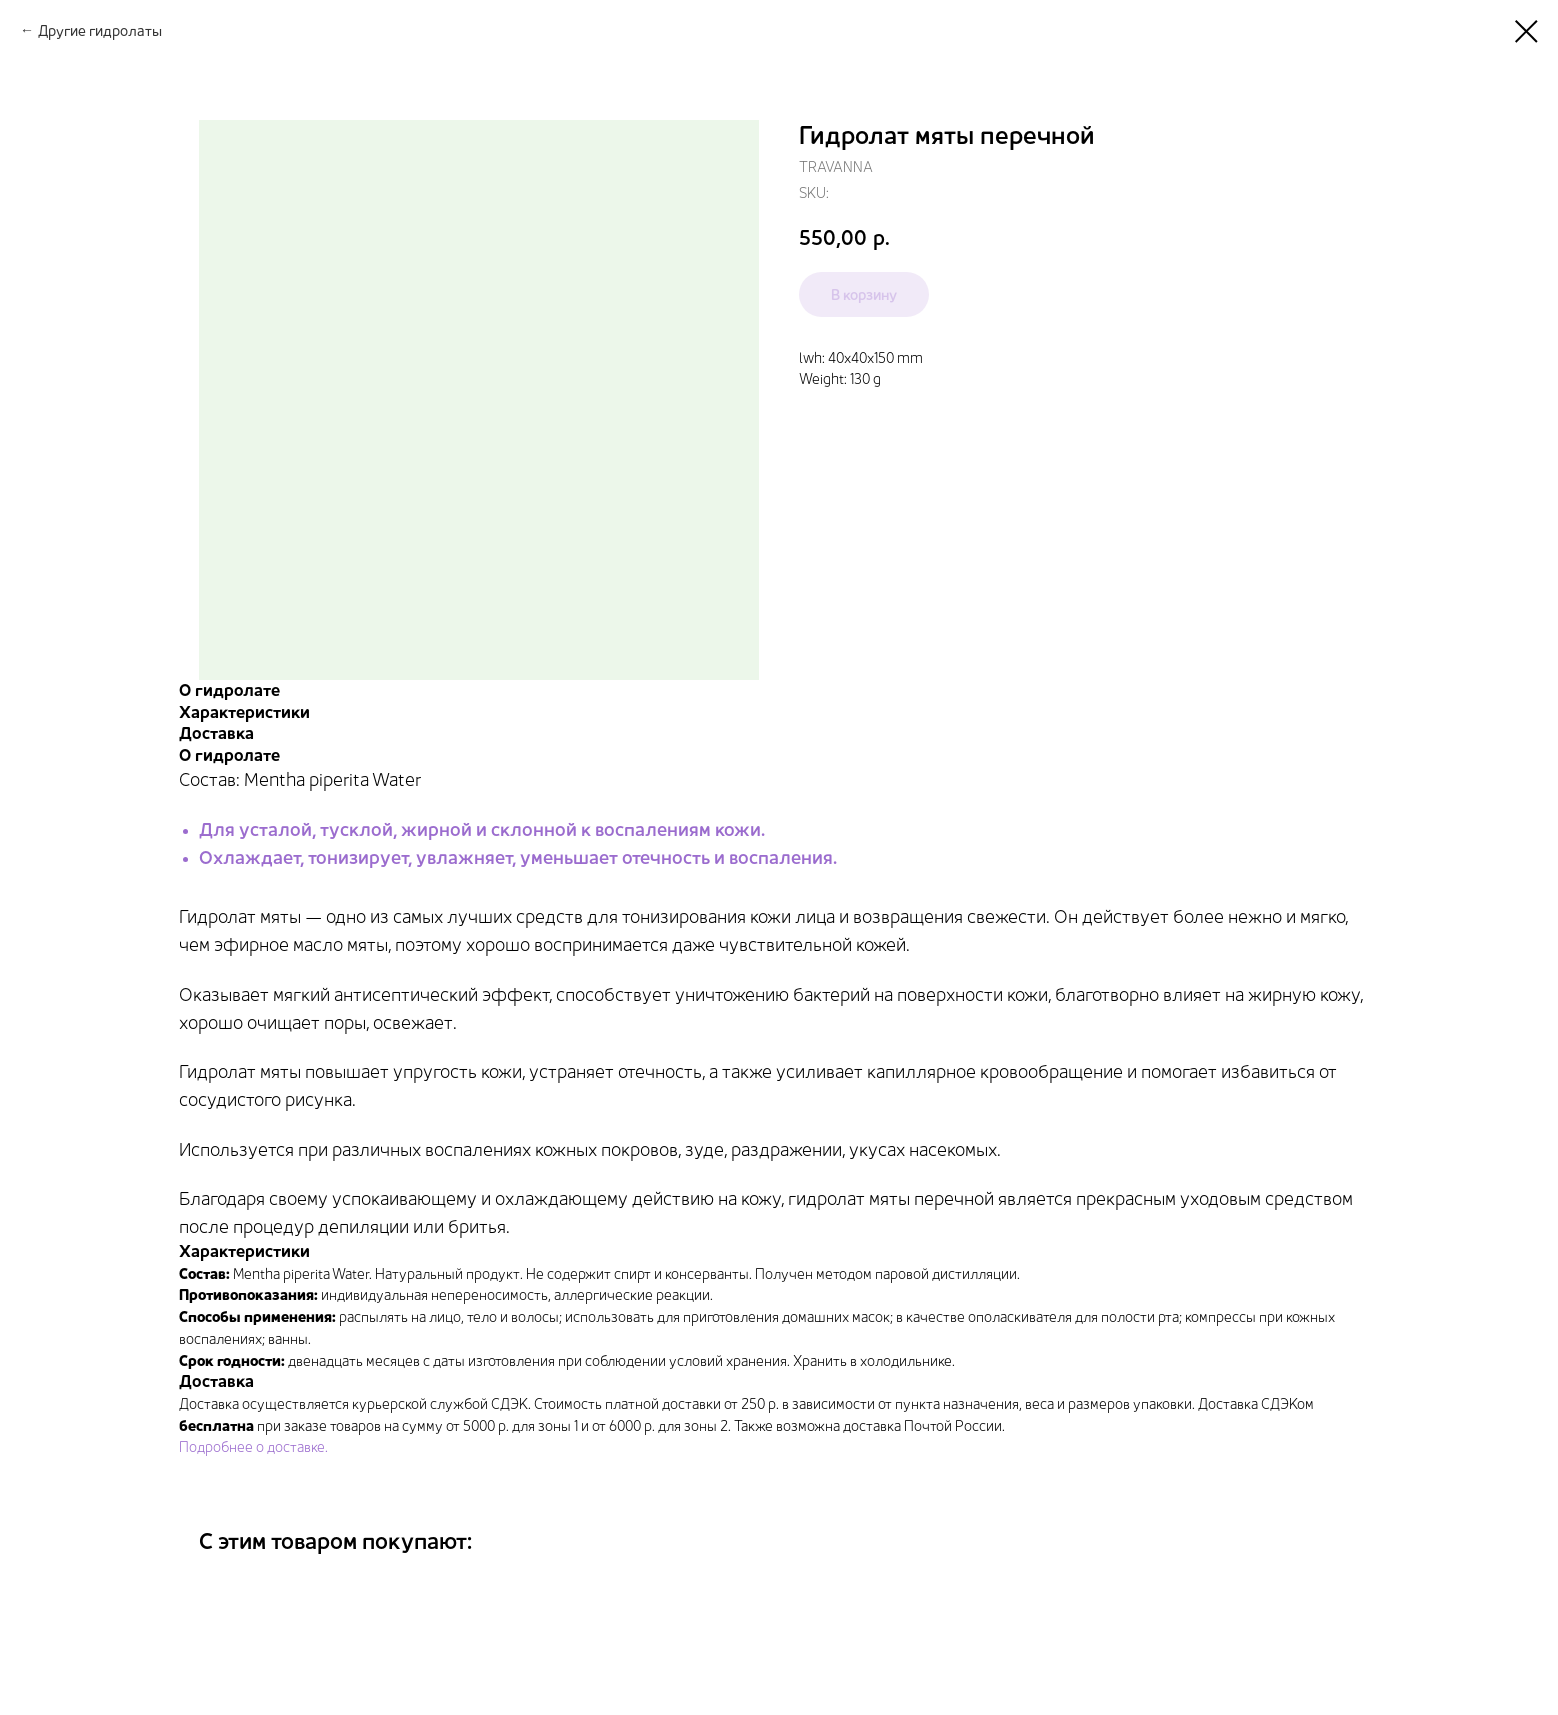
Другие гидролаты (100, 30)
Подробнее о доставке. (253, 1446)
